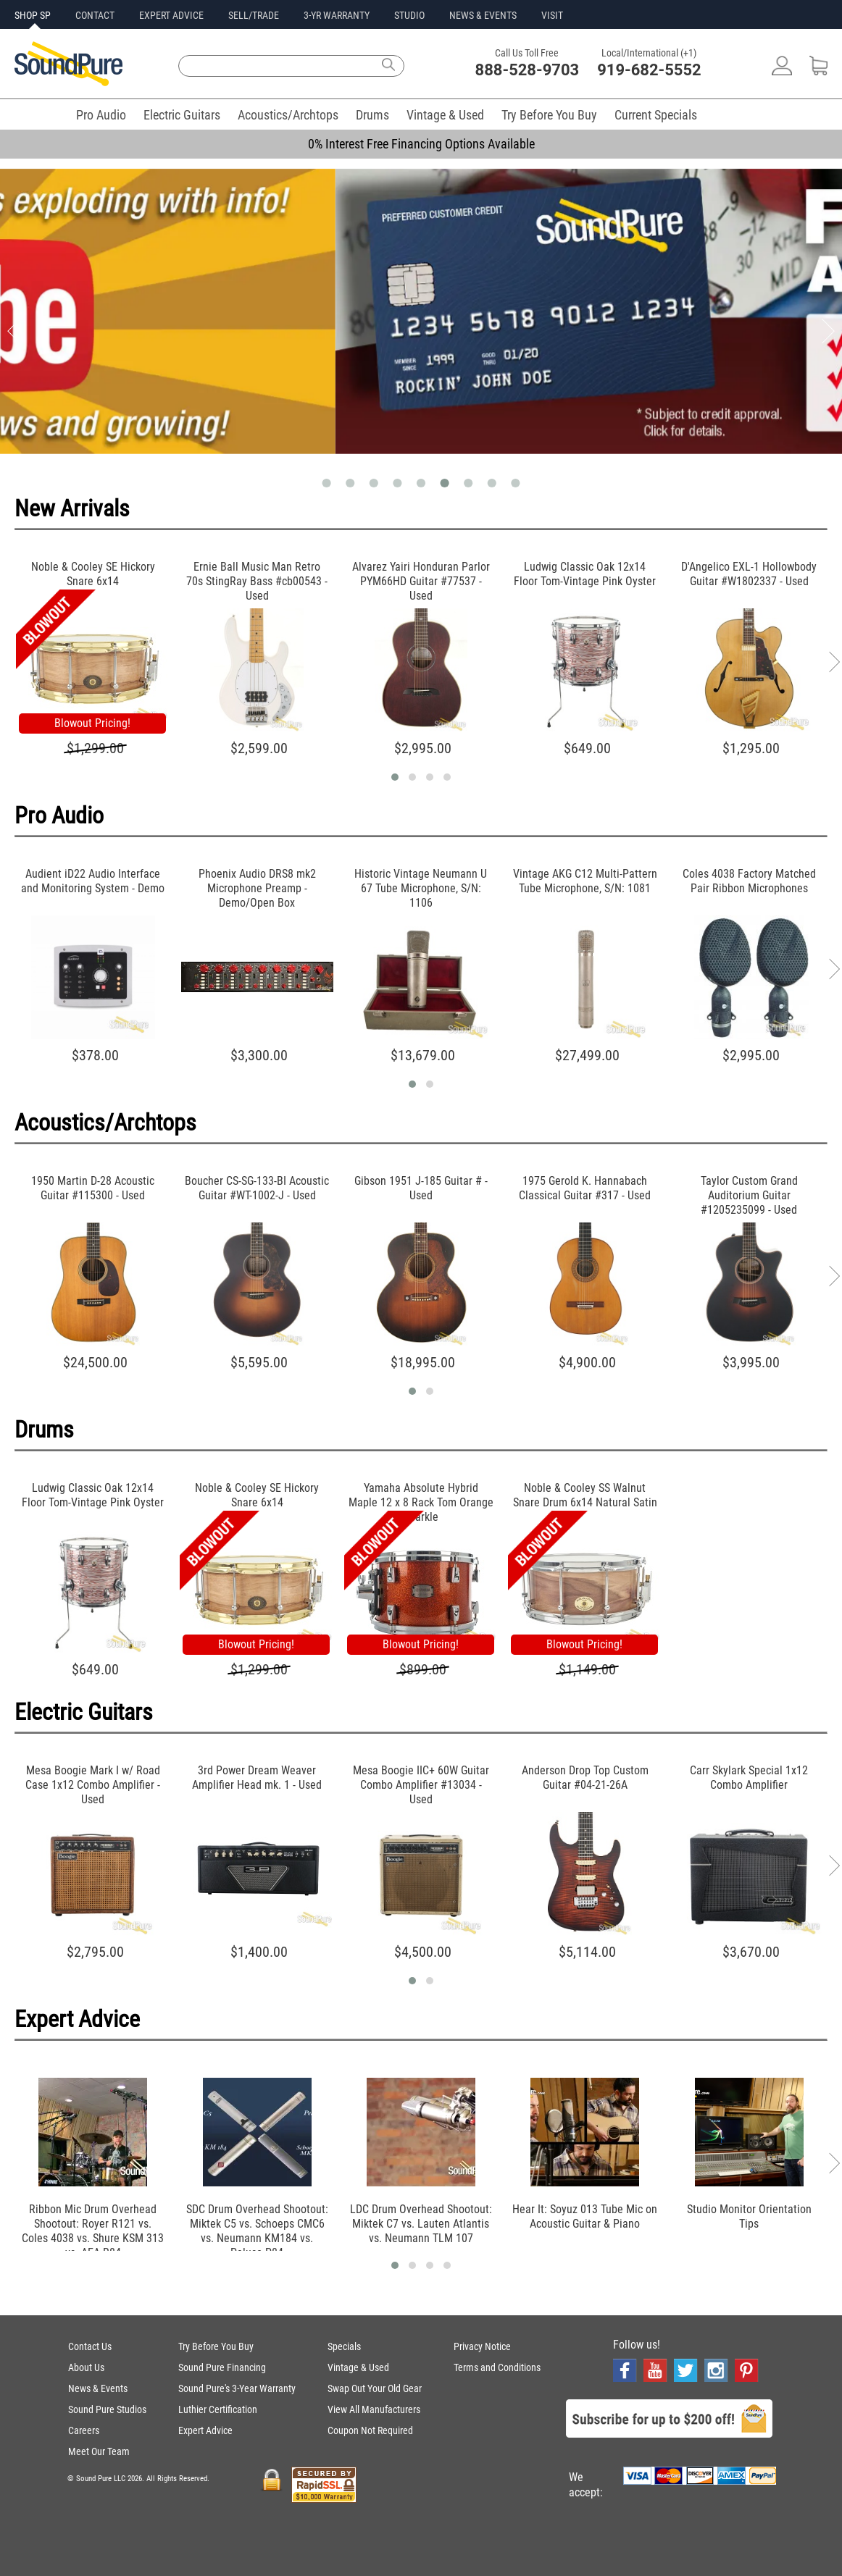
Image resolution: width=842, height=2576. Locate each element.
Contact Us (90, 2346)
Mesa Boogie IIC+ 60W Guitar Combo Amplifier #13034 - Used (421, 1784)
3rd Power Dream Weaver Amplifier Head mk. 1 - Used (257, 1777)
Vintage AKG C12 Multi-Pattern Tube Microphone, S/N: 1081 (585, 881)
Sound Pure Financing (222, 2367)
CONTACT (94, 15)
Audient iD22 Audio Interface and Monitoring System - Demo (92, 881)
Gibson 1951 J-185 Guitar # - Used (421, 1188)
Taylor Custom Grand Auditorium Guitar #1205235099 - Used (749, 1195)
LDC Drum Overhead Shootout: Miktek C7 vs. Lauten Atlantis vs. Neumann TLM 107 (421, 2223)
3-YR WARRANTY (337, 15)
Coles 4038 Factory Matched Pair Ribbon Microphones (749, 881)
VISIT (552, 15)
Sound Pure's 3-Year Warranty (237, 2388)
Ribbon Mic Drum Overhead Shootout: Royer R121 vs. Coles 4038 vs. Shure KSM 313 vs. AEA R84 (93, 2231)
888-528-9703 (527, 70)
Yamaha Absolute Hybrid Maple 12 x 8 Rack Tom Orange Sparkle (421, 1502)
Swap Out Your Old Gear (375, 2388)
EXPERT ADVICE (171, 15)
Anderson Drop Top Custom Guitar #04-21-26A (585, 1777)
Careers (83, 2430)
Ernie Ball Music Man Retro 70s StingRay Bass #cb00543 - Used (257, 581)
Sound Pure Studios (107, 2409)
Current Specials (655, 114)
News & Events (98, 2388)
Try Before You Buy (549, 114)
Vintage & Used (445, 114)
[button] (395, 777)
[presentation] (834, 662)
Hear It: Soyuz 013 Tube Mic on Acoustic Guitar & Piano (584, 2216)
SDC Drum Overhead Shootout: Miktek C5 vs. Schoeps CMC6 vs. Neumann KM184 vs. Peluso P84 (257, 2231)
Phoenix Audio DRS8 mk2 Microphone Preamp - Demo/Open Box (257, 888)
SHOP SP (32, 15)
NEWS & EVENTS (483, 15)
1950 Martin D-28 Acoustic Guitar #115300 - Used (92, 1188)
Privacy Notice (482, 2346)
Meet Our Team (99, 2451)
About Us (86, 2367)
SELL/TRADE (253, 15)
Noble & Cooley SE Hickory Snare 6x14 (93, 574)
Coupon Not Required (370, 2430)
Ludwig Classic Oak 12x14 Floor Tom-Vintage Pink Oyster (585, 574)
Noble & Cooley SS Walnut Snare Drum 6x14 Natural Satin (585, 1495)
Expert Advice (205, 2430)
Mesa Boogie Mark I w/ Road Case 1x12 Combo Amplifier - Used (92, 1784)
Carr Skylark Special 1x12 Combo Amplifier (749, 1777)
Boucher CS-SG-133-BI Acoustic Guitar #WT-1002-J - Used (257, 1188)
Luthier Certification (217, 2409)
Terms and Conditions (497, 2367)
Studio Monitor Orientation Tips (749, 2216)
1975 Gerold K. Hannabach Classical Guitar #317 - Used (585, 1188)
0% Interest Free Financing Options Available (421, 143)
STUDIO (409, 15)
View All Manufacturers (374, 2409)
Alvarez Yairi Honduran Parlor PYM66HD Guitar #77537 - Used (421, 581)
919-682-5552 (649, 70)
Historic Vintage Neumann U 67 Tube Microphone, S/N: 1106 (420, 888)
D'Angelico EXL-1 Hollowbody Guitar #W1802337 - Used (749, 574)
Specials (344, 2346)
